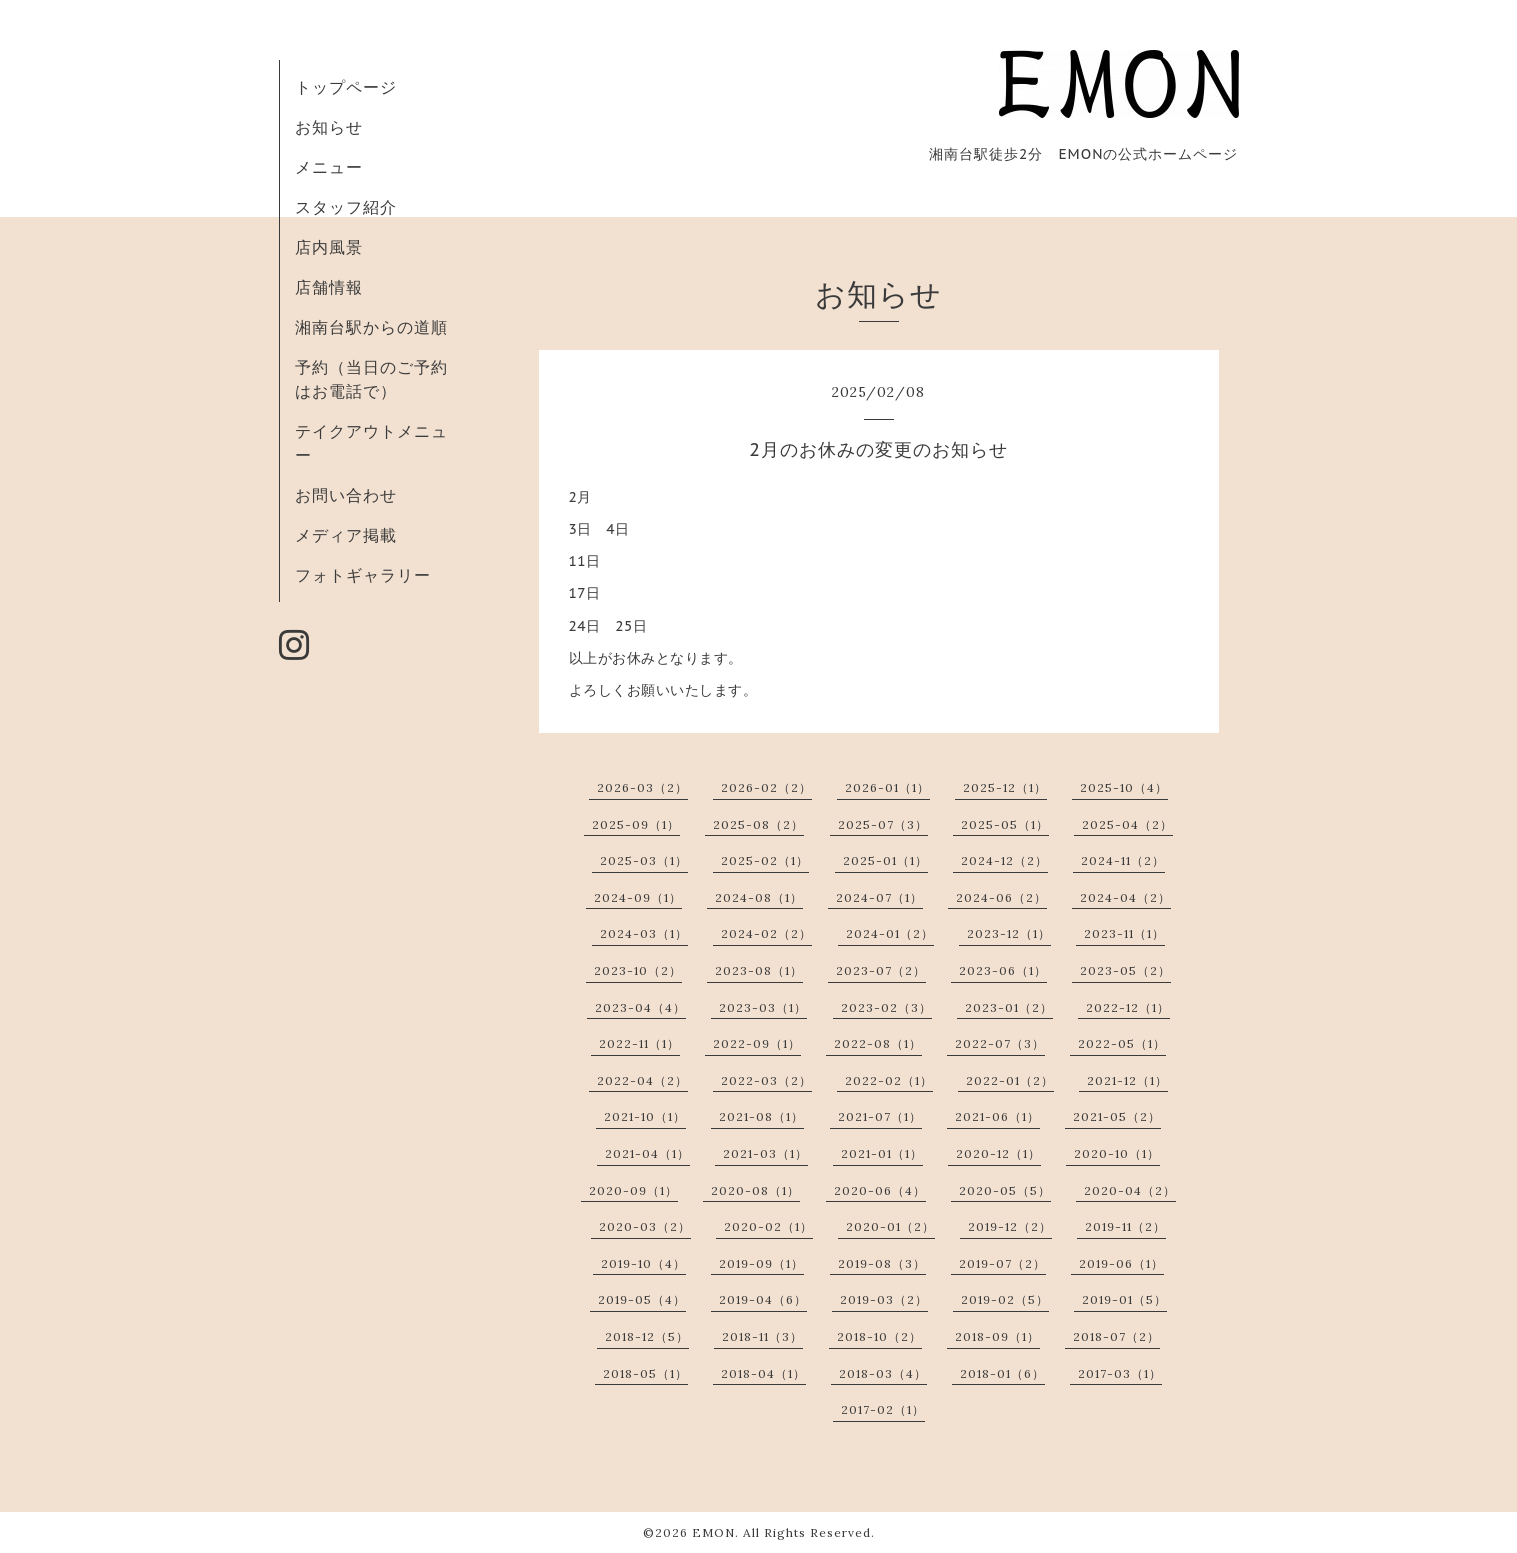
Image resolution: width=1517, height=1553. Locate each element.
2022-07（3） (1000, 1043)
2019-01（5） (1124, 1299)
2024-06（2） (1001, 897)
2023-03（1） (763, 1007)
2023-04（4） (640, 1007)
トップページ (346, 87)
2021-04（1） (647, 1153)
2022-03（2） (766, 1080)
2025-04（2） (1127, 824)
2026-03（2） (642, 787)
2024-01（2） (890, 933)
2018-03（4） (883, 1373)
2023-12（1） (1009, 933)
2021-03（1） (765, 1153)
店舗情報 (329, 287)
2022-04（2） (642, 1080)
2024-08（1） (759, 897)
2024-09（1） (638, 897)
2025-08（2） (758, 824)
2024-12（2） (1004, 860)
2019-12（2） (1010, 1226)
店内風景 (329, 247)
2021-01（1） (882, 1153)
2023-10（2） (638, 970)
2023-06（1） (1003, 970)
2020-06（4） (880, 1190)
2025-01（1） (885, 860)
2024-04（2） (1125, 897)
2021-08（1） (761, 1116)
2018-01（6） (1002, 1373)
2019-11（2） (1125, 1226)
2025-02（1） (765, 860)
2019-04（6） (763, 1299)
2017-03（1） (1120, 1373)
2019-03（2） (884, 1299)
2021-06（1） (997, 1116)
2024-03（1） (644, 933)
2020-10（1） (1117, 1153)
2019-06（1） (1121, 1263)
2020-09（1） (633, 1190)
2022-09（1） (757, 1043)
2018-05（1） (645, 1373)
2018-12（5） (647, 1336)
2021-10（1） (645, 1116)
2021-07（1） (880, 1116)
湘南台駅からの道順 (371, 327)
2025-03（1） (644, 860)
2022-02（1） (889, 1080)
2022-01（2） (1010, 1080)
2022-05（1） (1122, 1043)
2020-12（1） (998, 1153)
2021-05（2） (1117, 1116)
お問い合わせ (346, 495)
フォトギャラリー (363, 575)
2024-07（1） (879, 897)
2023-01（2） (1009, 1007)
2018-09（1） (997, 1336)
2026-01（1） (887, 787)
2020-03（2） (645, 1226)
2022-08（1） (878, 1043)
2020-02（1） (768, 1226)
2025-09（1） (636, 824)
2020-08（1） (755, 1190)
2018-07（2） (1116, 1336)
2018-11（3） (762, 1336)
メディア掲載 (346, 535)
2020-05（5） (1005, 1190)
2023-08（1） (759, 970)
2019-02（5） (1005, 1299)
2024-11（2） (1123, 860)
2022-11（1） (639, 1043)
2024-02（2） (766, 933)
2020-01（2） (890, 1226)
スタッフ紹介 (346, 207)
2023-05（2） (1125, 970)
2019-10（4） (643, 1263)
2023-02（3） (886, 1007)
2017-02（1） (883, 1409)
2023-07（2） (881, 970)
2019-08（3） (882, 1263)
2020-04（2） (1130, 1190)
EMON (713, 1532)
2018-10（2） (879, 1336)
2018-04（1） (763, 1373)
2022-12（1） (1128, 1007)
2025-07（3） (883, 824)
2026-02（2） (766, 787)
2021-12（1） (1127, 1080)
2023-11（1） (1124, 933)
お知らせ (329, 127)
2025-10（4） (1124, 787)
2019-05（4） (642, 1299)
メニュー (329, 167)
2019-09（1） (761, 1263)
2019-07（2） (1002, 1263)
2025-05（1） (1005, 824)
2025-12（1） (1005, 787)
